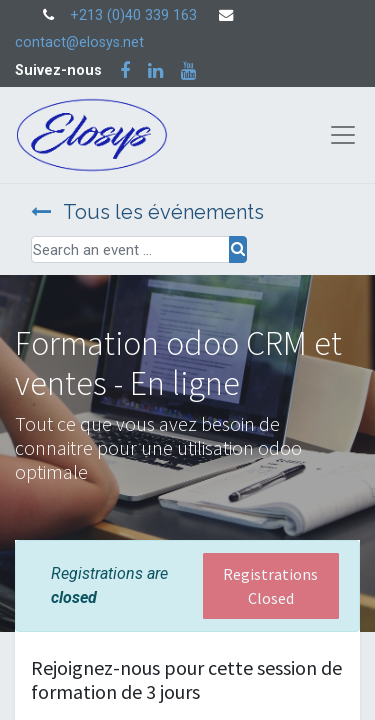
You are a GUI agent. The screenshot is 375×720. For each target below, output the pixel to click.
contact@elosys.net (79, 42)
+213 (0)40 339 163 (133, 15)
